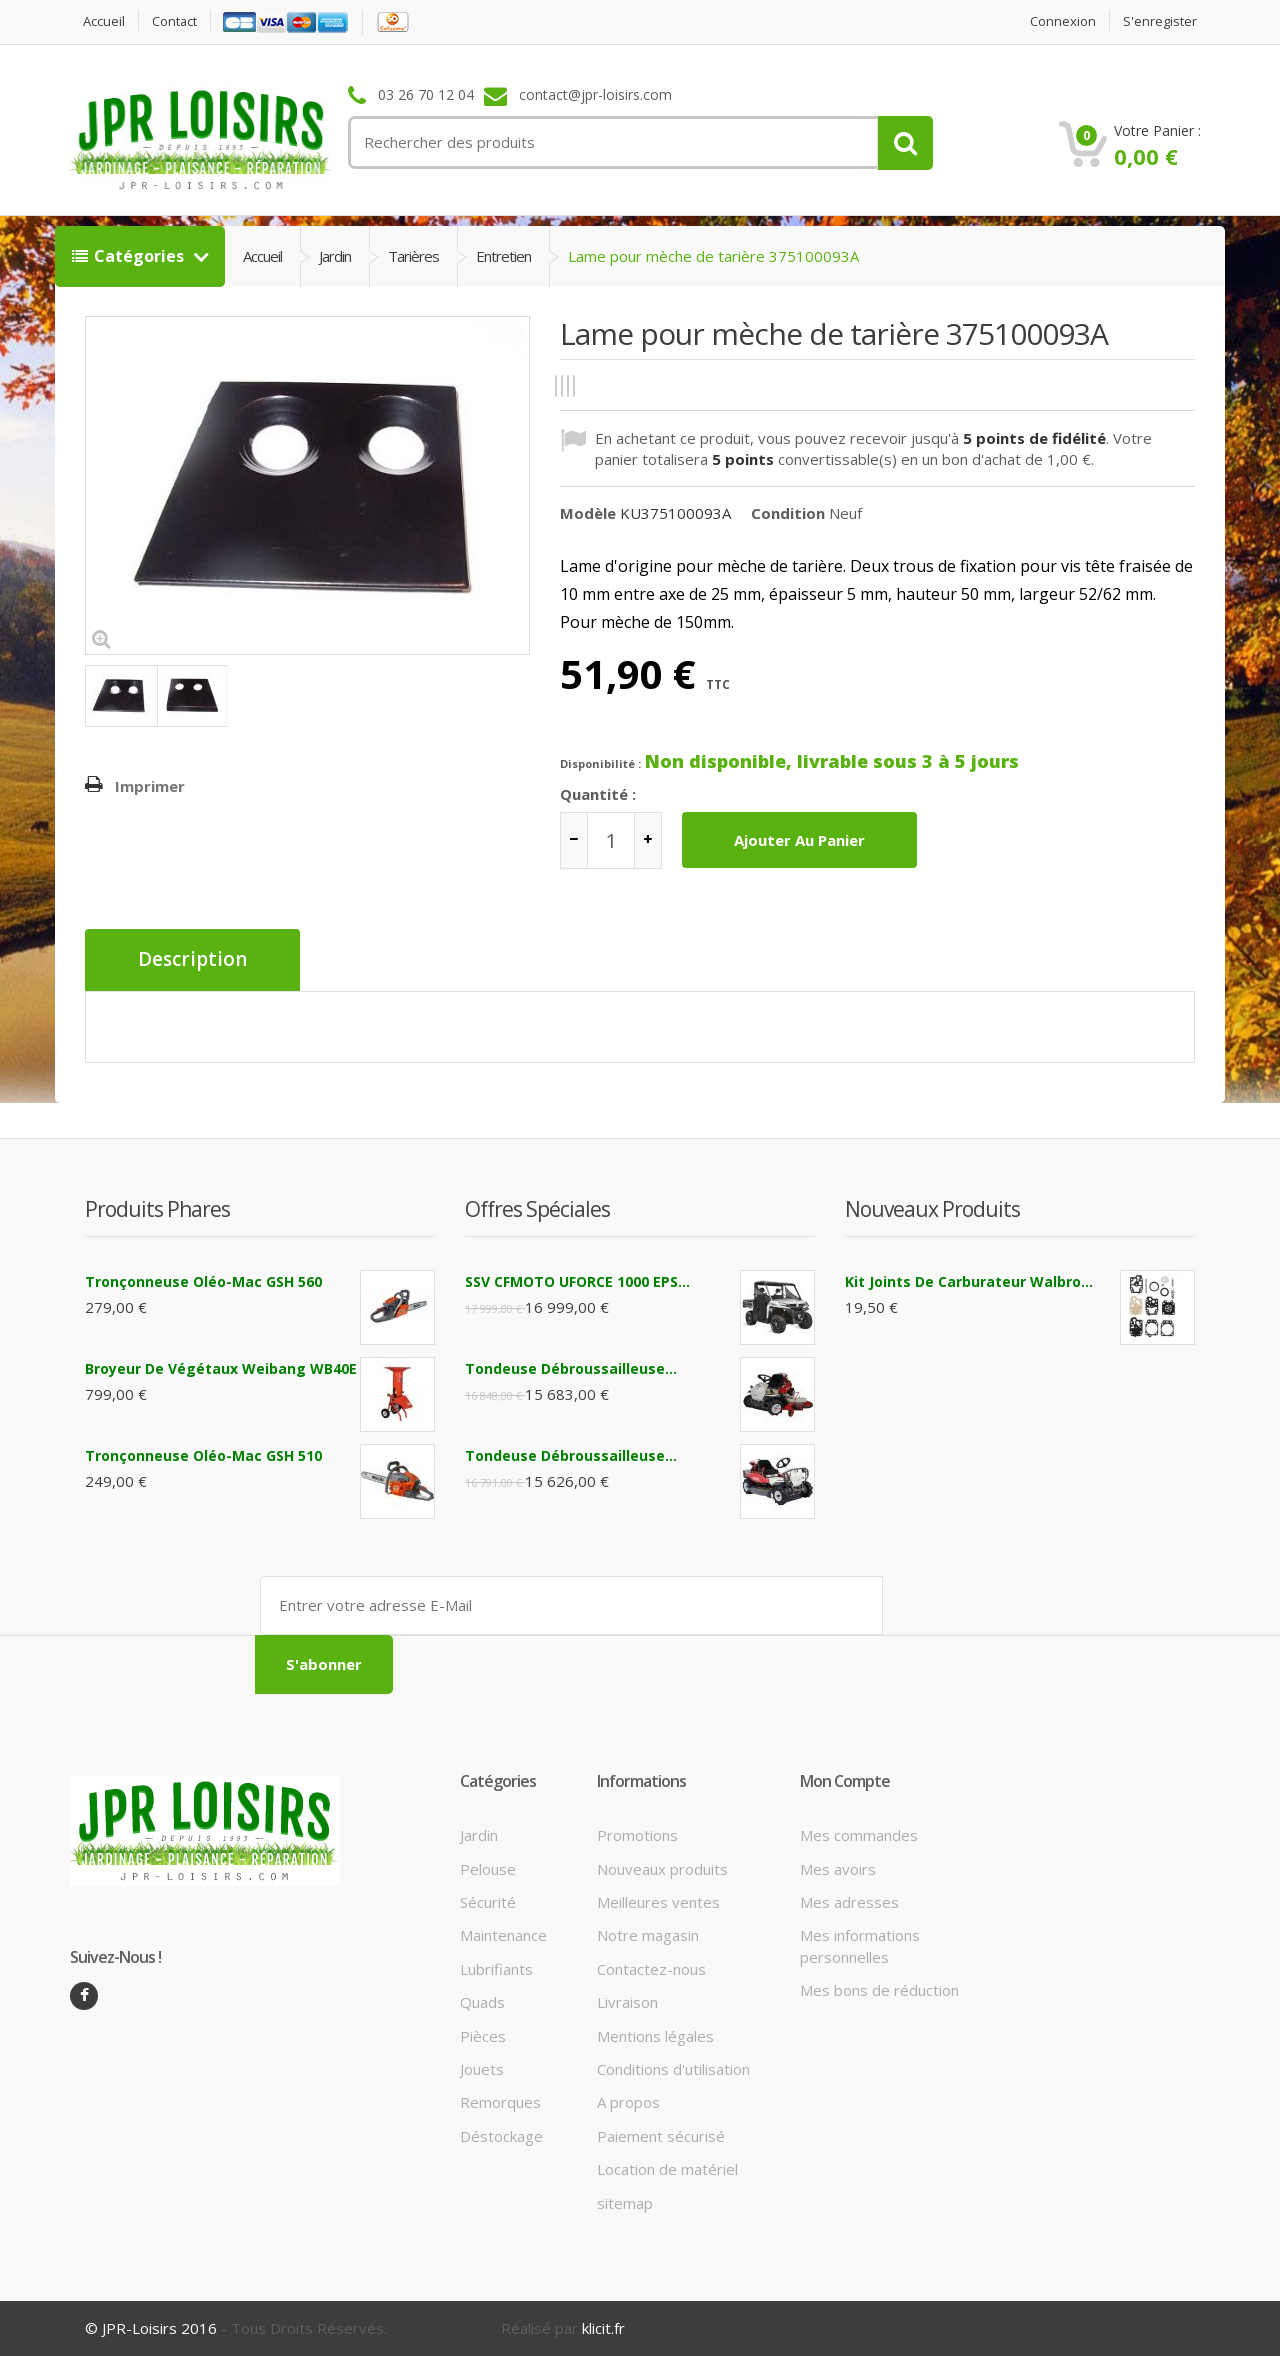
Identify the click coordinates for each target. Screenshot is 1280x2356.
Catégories (130, 256)
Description (192, 960)
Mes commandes (859, 1835)
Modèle (588, 513)
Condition (788, 513)
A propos (628, 2102)
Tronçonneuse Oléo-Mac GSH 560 (203, 1280)
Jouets (482, 2069)
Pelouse (488, 1868)
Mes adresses (849, 1901)
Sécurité (488, 1901)
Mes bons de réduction (879, 1990)
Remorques (500, 2102)
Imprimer (150, 786)
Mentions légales (655, 2035)
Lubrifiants (496, 1968)
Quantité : (598, 794)
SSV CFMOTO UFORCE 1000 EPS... (577, 1280)
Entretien (503, 256)
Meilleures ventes (658, 1901)
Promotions (637, 1835)
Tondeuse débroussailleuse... (571, 1367)
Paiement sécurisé (661, 2135)
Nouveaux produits (662, 1868)
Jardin (335, 256)
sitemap (625, 2202)
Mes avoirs (838, 1868)
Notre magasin (648, 1935)
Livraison (627, 2002)
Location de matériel (667, 2169)
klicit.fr (603, 2328)
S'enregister (1160, 21)
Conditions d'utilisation (673, 2069)
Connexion (1063, 21)
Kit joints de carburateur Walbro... (969, 1280)
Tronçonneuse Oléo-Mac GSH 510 (203, 1454)
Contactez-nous (651, 1968)
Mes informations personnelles (860, 1945)
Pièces (483, 2035)
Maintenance (503, 1935)
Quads (482, 2002)
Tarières (413, 256)
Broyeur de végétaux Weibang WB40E (221, 1367)
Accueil (104, 21)
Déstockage (501, 2135)
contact (175, 21)
